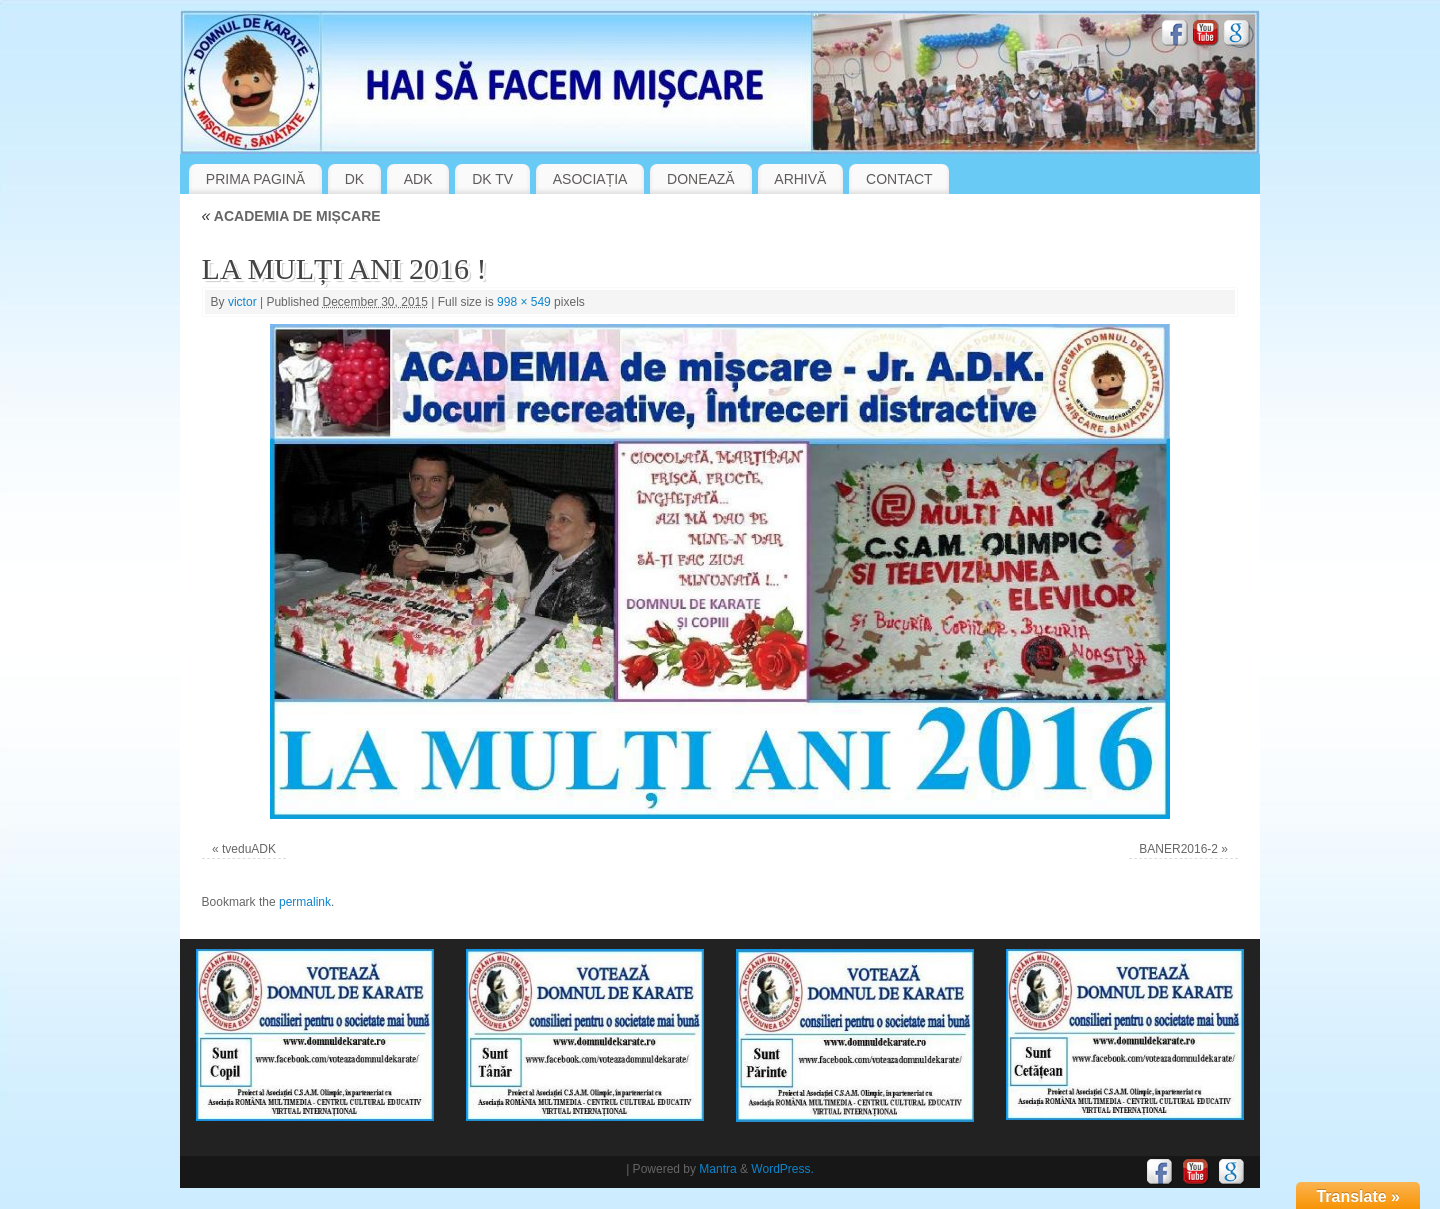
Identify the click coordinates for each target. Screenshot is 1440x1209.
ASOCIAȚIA (590, 179)
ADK (418, 179)
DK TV (492, 179)
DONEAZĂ (701, 179)
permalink (305, 902)
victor (242, 302)
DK (354, 179)
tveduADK (249, 849)
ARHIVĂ (800, 179)
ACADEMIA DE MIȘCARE (291, 216)
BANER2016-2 (1178, 849)
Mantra (717, 1169)
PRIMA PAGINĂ (255, 179)
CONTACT (899, 179)
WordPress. (782, 1169)
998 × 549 (524, 302)
